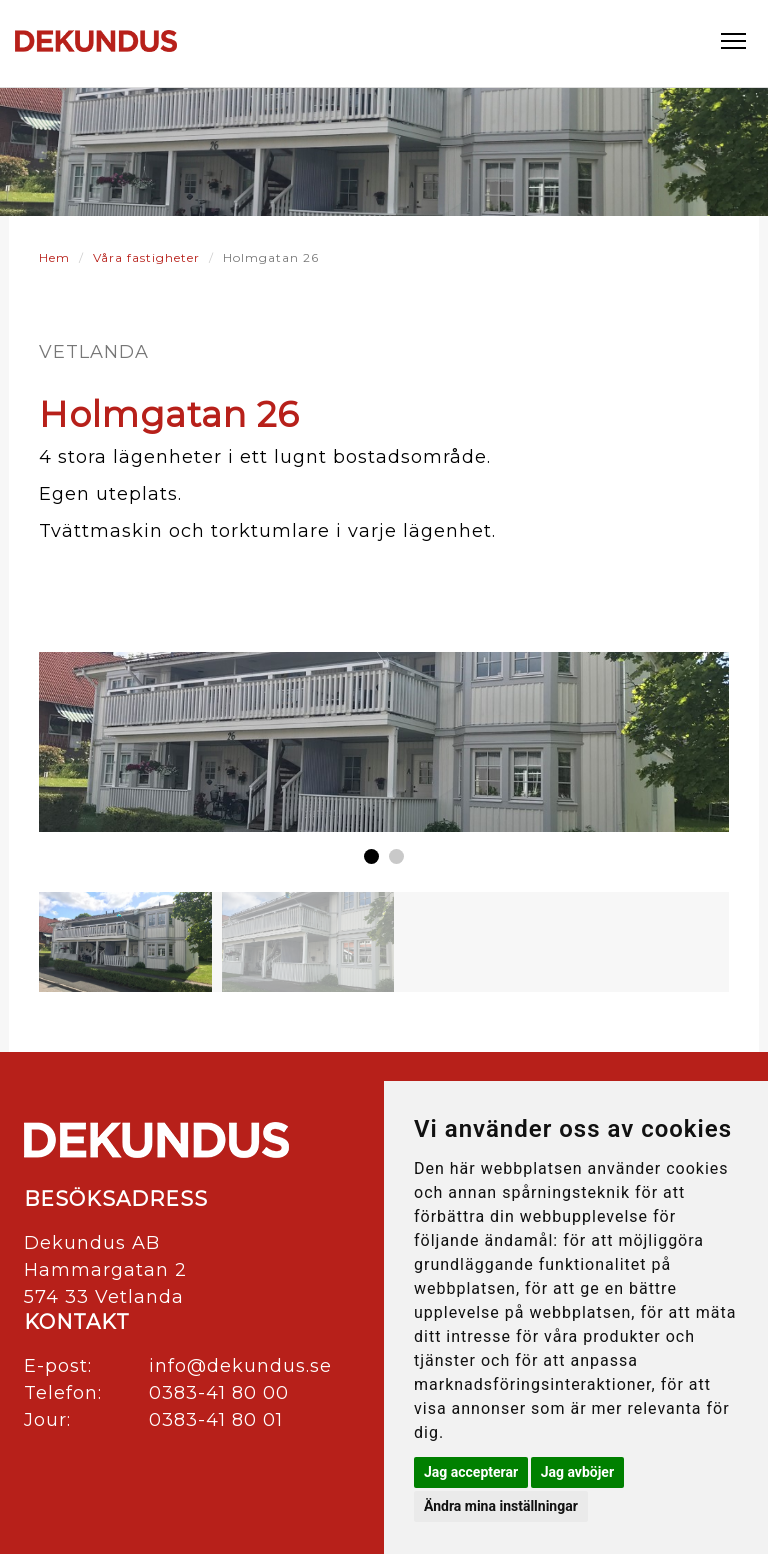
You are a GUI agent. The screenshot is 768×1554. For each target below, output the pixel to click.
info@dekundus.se (240, 1366)
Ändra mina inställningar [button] (501, 1506)
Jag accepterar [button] (471, 1472)
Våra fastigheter (146, 257)
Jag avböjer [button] (577, 1472)
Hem (54, 257)
